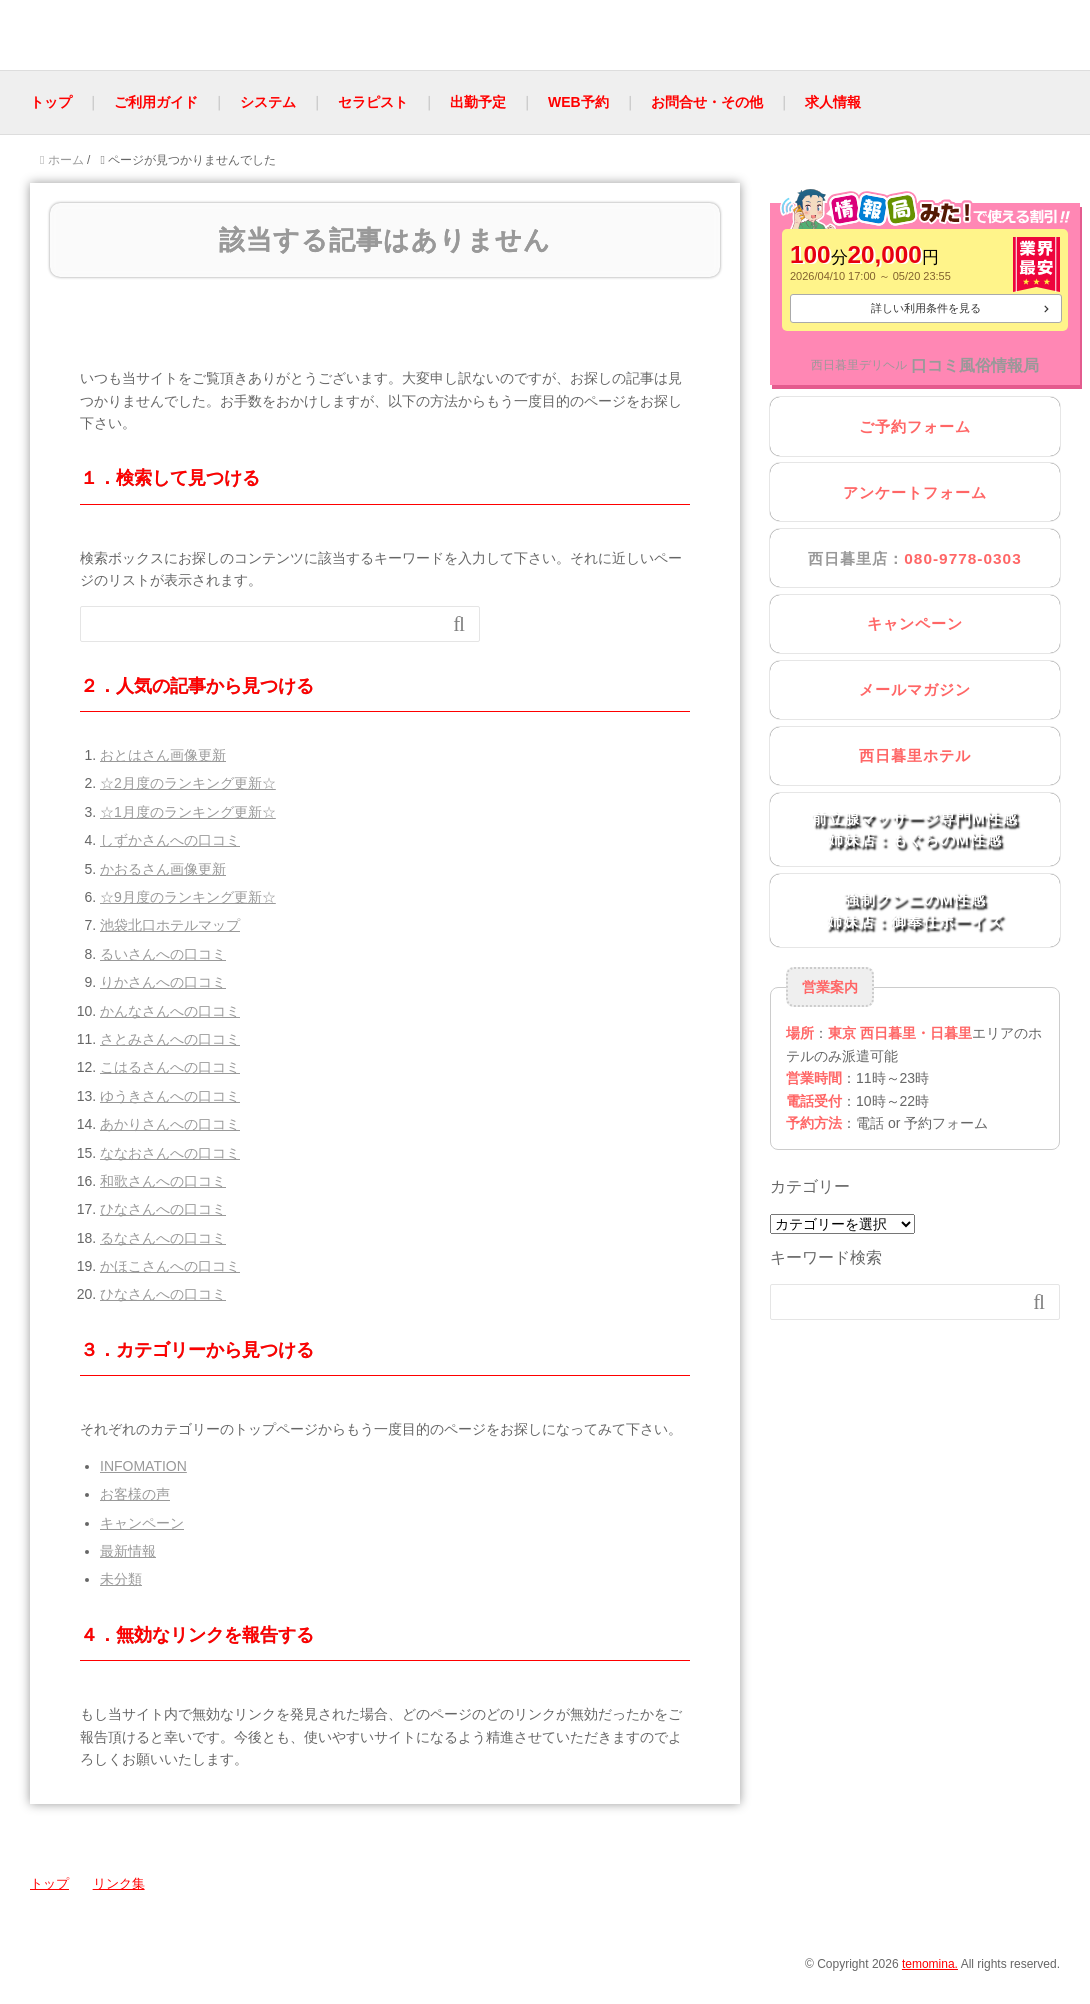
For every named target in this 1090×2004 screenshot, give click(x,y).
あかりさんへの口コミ (170, 1124)
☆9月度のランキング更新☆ (188, 897)
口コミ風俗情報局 (975, 365)
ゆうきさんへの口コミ (170, 1096)
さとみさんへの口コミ (170, 1039)
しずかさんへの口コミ (170, 840)
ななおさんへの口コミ (170, 1153)
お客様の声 (135, 1494)
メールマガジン (915, 689)
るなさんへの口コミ (163, 1238)
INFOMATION (143, 1466)
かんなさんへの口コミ (170, 1011)
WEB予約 (578, 102)
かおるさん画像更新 (163, 869)
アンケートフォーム (915, 492)
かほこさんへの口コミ (170, 1266)
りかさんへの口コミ (163, 982)
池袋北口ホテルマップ (170, 925)
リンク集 (119, 1883)
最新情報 (128, 1551)
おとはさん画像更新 (163, 755)
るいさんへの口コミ (163, 954)
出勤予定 (478, 102)
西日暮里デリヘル (859, 365)
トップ (51, 102)
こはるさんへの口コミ (170, 1067)
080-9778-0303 (962, 558)
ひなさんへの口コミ (163, 1209)
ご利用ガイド (156, 102)
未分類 (121, 1579)
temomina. (930, 1964)
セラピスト (373, 102)
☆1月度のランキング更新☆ (188, 812)
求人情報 (833, 102)
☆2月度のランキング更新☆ (188, 783)
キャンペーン (142, 1523)
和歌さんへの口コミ (163, 1181)
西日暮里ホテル (915, 755)
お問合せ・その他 (707, 102)
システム (268, 102)
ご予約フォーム (915, 426)
